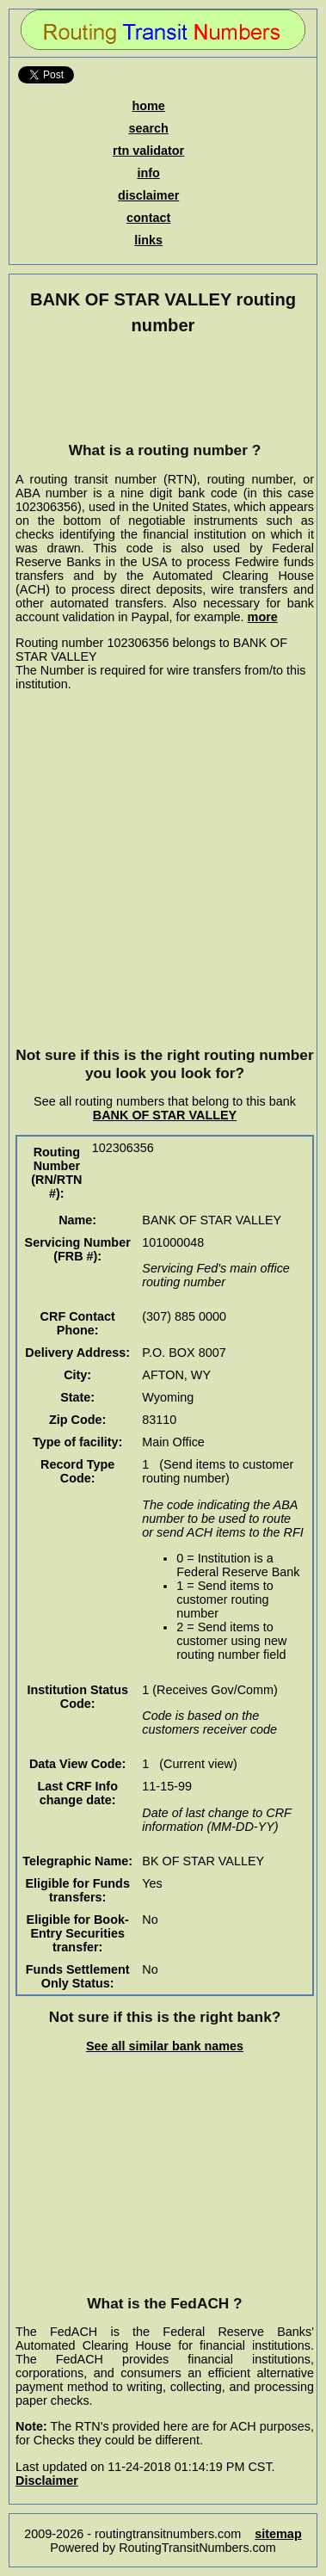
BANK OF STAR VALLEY (165, 1115)
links (148, 240)
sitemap (278, 2534)
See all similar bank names (164, 2046)
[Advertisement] (165, 388)
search (148, 128)
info (148, 173)
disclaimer (148, 195)
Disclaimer (46, 2480)
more (263, 617)
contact (148, 218)
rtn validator (148, 150)
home (148, 106)
